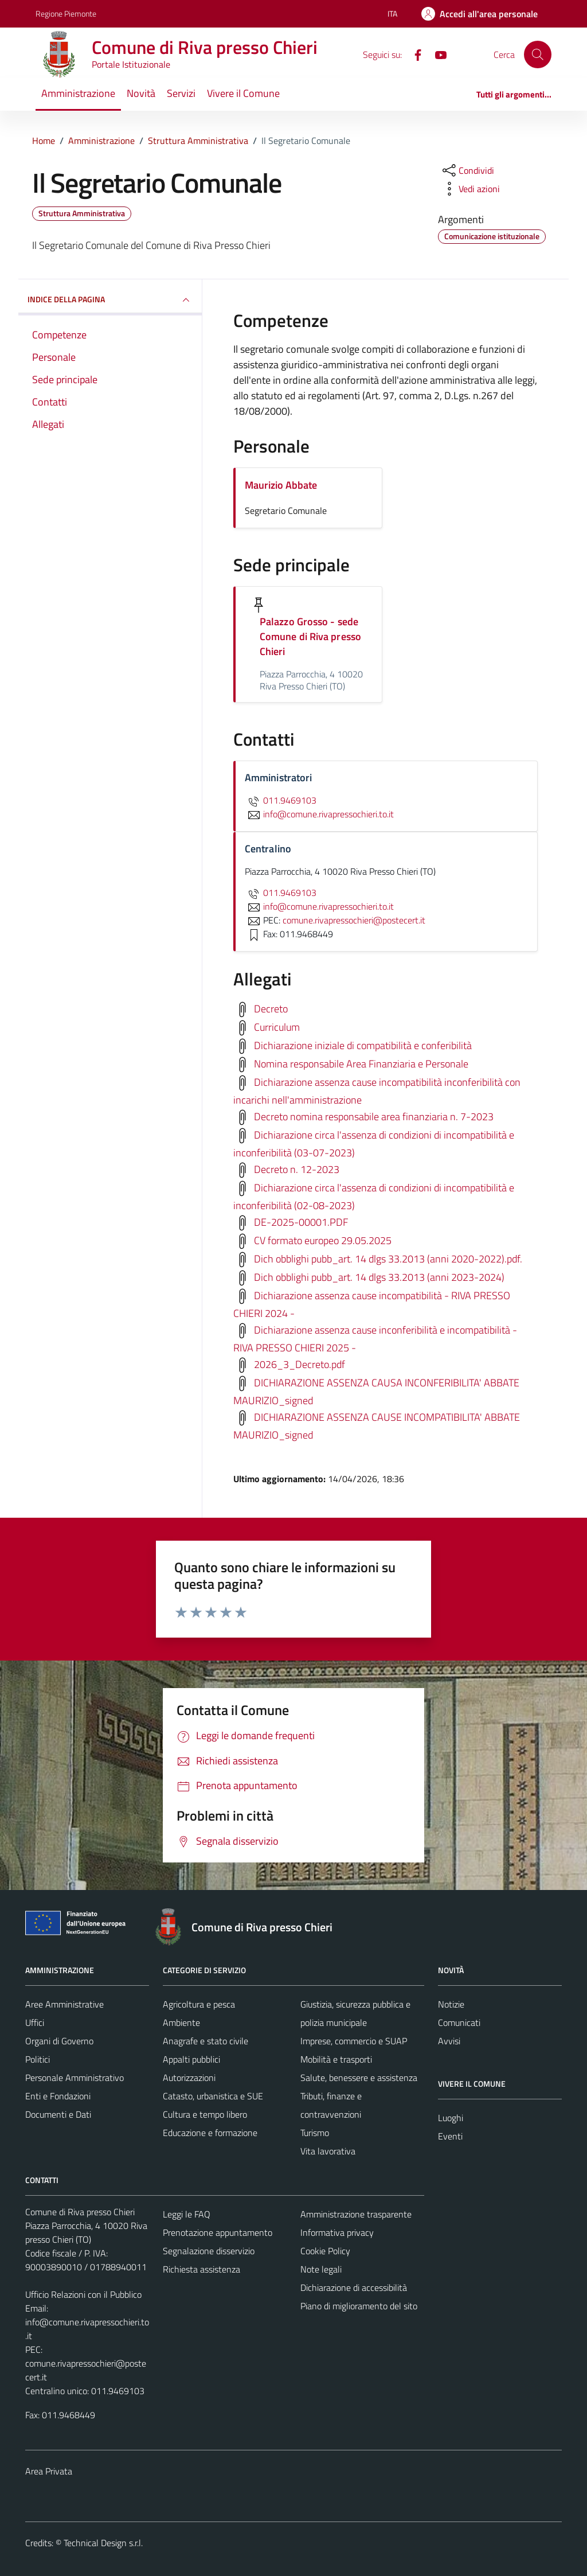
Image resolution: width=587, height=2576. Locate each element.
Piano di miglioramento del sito (358, 2306)
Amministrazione (78, 93)
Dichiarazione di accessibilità (353, 2287)
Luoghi (450, 2118)
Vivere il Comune (243, 93)
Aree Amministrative (64, 2004)
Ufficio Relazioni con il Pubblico (83, 2294)
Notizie (451, 2004)
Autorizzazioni (189, 2077)
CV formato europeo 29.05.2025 (323, 1240)
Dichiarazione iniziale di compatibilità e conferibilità (363, 1045)
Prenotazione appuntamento (217, 2232)
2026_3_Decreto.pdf (299, 1363)
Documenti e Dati (58, 2114)
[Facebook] (413, 54)
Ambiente (181, 2022)
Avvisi (449, 2041)
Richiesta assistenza (201, 2269)
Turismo (314, 2132)
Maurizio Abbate (281, 485)
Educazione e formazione (210, 2132)
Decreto (271, 1008)
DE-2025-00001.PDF (301, 1221)
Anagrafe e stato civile (205, 2041)
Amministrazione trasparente (356, 2214)
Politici (37, 2059)
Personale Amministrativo (74, 2077)
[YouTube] (436, 54)
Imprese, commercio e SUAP (353, 2041)
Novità (141, 93)
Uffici (34, 2022)
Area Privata (48, 2471)
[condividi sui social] (467, 170)
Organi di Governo (59, 2041)
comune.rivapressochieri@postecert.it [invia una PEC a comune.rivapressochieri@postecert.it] (354, 920)
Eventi (450, 2136)
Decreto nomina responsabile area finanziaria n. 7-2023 (374, 1116)
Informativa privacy (337, 2232)
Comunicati (459, 2022)
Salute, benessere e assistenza (358, 2077)
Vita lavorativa (327, 2151)
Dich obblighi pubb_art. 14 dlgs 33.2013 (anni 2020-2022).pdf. (388, 1258)
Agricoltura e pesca (199, 2004)
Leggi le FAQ (186, 2214)
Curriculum (277, 1026)
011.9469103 (280, 800)
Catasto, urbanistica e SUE (213, 2096)
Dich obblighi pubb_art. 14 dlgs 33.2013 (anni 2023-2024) (379, 1276)
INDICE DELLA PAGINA (110, 300)
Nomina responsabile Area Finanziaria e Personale (361, 1063)
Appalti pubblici (191, 2059)
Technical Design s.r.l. (103, 2543)
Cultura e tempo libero (205, 2114)
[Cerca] (537, 54)
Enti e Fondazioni (58, 2096)
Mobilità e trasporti (336, 2059)
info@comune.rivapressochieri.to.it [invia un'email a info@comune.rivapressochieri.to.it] (319, 814)
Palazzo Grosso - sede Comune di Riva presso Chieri (310, 636)
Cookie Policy (325, 2251)
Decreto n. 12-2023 (296, 1168)
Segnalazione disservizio (209, 2251)
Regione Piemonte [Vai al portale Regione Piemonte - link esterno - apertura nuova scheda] (66, 13)
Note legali (321, 2269)
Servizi (181, 93)
